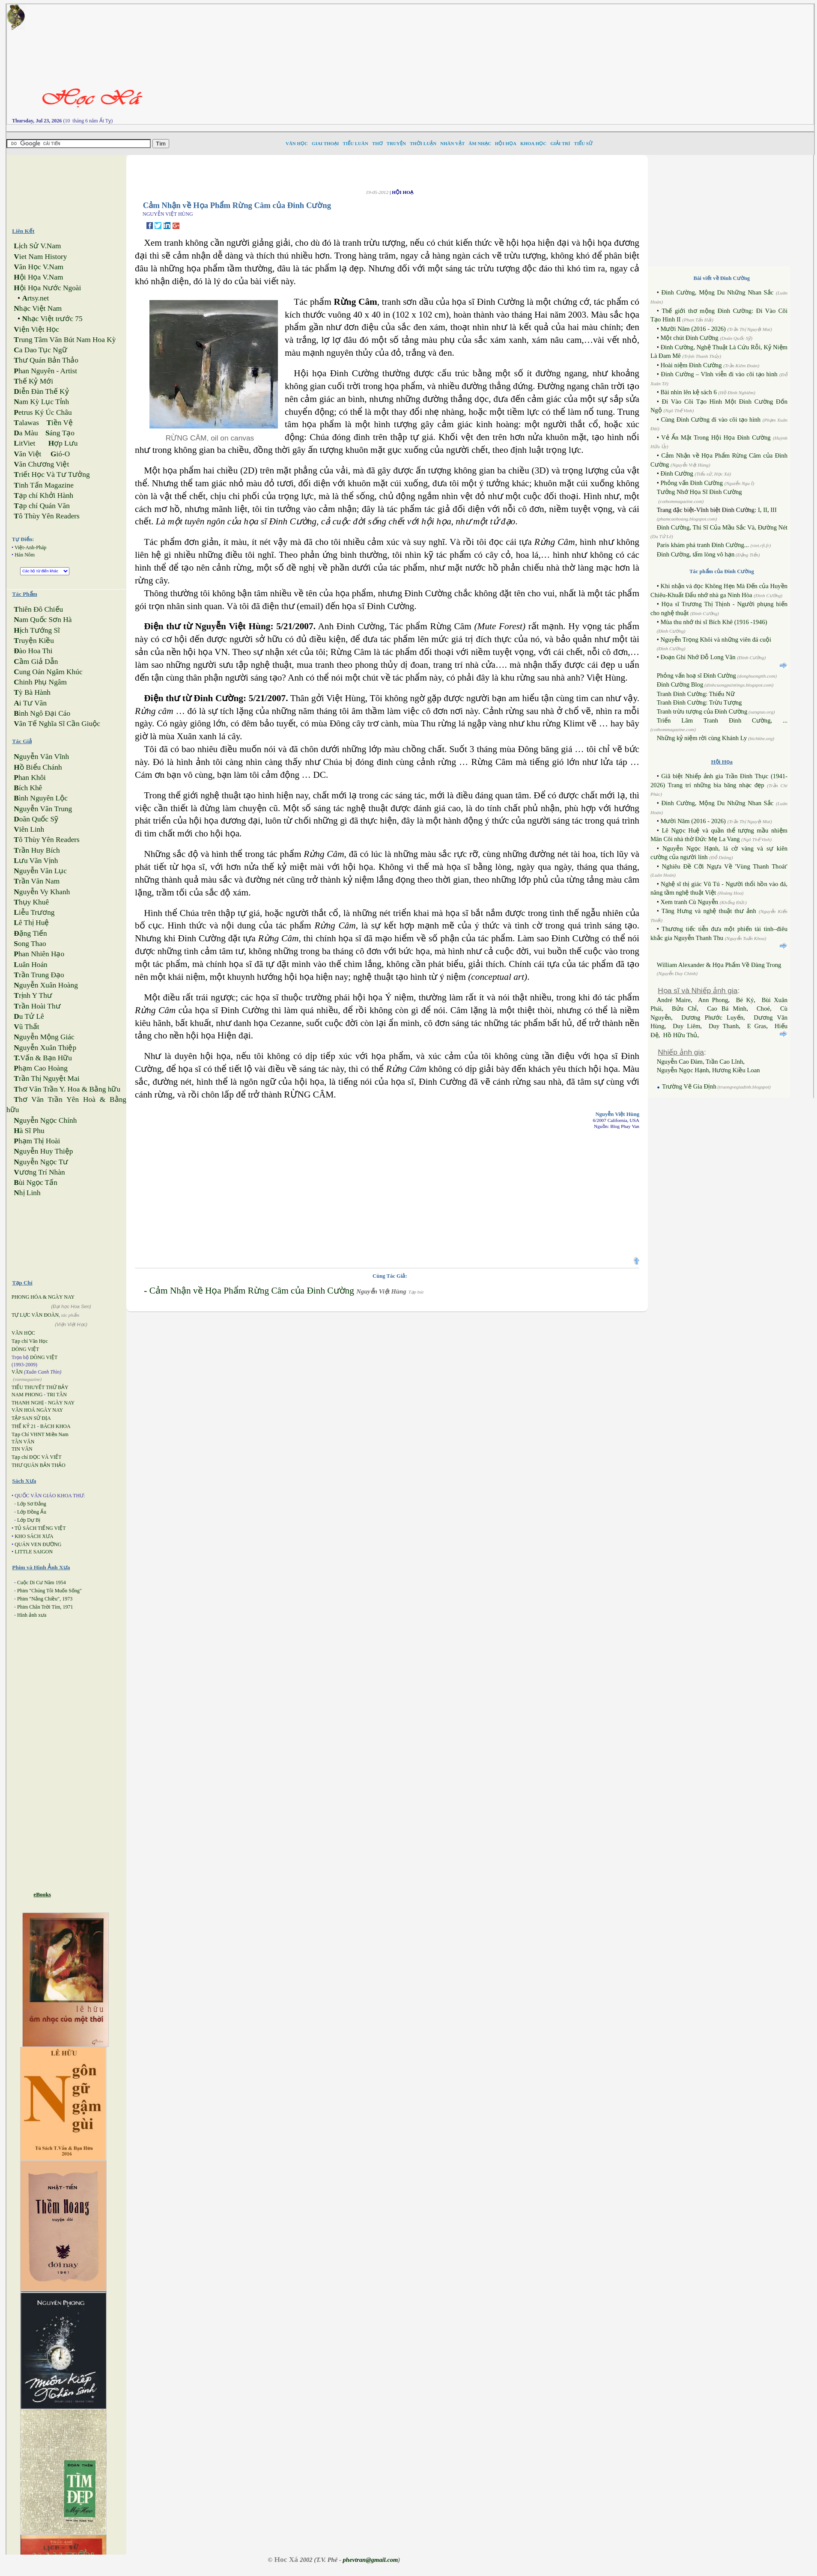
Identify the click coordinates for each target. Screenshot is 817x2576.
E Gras (756, 1026)
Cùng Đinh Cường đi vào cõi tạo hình (710, 419)
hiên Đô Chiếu (38, 609)
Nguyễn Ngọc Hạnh (683, 1070)
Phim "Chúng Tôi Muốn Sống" (49, 1591)
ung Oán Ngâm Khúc (48, 672)
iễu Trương (34, 912)
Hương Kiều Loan (736, 1070)
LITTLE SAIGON (34, 1552)
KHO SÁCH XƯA (34, 1536)
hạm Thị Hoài (37, 1141)
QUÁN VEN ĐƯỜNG (38, 1544)
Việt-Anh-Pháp (30, 547)
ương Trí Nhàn (39, 1172)
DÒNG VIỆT (25, 1349)
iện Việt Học (36, 329)
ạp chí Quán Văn (41, 506)
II (765, 509)
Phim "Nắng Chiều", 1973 (44, 1599)
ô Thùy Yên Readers (47, 516)
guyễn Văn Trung (43, 809)
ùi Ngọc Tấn (35, 1182)
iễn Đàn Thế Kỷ (41, 391)
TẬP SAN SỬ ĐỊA (31, 1418)
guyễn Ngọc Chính (45, 1120)
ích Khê (28, 788)
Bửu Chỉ (684, 1008)
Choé (763, 1008)
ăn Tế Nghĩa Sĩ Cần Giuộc (57, 724)
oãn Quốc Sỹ (36, 819)
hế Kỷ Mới (33, 381)
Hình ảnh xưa (31, 1615)
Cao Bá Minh (726, 1008)
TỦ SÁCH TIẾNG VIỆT (40, 1528)
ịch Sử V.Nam (37, 246)
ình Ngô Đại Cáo (42, 713)
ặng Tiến (30, 933)
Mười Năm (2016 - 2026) (693, 328)
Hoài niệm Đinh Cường (691, 365)
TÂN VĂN (23, 1442)
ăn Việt (27, 454)
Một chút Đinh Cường (689, 337)
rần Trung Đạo (39, 975)
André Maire (674, 999)
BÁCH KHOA (55, 1426)
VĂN (17, 1372)
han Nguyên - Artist (45, 371)
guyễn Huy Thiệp (43, 1151)
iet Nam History (40, 257)
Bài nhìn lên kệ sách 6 (688, 392)
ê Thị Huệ (31, 923)
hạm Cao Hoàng (41, 1068)
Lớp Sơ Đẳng (31, 1504)
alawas (26, 423)
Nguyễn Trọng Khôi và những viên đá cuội (715, 639)
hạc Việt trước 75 (52, 319)
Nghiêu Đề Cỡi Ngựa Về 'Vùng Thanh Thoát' (724, 866)
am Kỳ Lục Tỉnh (41, 402)
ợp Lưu (63, 443)
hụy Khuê (31, 902)
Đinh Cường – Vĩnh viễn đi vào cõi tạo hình (719, 374)
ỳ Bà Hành (32, 692)
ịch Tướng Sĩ (37, 630)
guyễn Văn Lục (40, 871)
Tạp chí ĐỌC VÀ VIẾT (37, 1457)
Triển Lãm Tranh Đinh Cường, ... (722, 720)
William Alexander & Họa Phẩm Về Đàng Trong (719, 964)
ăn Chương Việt (41, 464)
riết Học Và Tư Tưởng (51, 474)
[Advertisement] (547, 64)
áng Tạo (60, 433)
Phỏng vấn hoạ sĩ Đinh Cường (696, 675)
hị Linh (27, 1193)
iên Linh (29, 829)
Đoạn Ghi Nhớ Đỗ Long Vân (697, 657)
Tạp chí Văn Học (30, 1341)
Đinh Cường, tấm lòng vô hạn (696, 554)
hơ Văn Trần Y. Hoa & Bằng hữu (67, 1089)
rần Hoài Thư (37, 1006)
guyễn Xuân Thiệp (45, 1048)
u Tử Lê (29, 1016)
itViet (24, 443)
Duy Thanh (724, 1026)
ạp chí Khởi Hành (43, 495)
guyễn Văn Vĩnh (41, 757)
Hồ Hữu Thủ (680, 1035)
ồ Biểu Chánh (38, 767)
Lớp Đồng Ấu (31, 1512)
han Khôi (30, 777)
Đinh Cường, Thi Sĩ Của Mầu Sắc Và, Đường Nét (722, 527)
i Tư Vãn (30, 703)
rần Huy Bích (37, 850)
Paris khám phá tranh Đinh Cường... (704, 544)
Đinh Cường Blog (680, 684)
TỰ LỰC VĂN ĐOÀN (35, 1315)
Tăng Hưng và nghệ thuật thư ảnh (709, 910)
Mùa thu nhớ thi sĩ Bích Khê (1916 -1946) (713, 622)
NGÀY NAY (61, 1403)
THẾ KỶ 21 (24, 1426)
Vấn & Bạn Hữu (43, 1058)
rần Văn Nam (37, 881)
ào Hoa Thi (33, 651)
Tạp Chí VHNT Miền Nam (40, 1434)
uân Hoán (30, 965)
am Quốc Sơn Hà (43, 620)
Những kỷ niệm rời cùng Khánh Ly (702, 738)
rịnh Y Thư (33, 995)
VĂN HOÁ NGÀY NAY (37, 1410)
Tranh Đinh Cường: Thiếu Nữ (696, 693)
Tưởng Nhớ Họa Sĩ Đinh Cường (699, 491)
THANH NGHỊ (28, 1403)
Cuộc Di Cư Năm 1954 (41, 1582)
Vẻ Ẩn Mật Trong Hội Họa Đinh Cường (716, 437)
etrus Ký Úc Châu (43, 412)
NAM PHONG (27, 1395)
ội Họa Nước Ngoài (47, 288)
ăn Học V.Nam (38, 267)
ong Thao (30, 944)
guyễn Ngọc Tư (41, 1162)
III (773, 509)
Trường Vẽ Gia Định (688, 1086)
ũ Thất (26, 1027)
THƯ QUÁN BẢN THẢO (39, 1465)
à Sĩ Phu (29, 1131)
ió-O (60, 454)
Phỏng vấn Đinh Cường (691, 482)
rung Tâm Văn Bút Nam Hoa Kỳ (65, 340)
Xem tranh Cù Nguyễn (689, 901)
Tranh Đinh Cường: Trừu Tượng (699, 702)
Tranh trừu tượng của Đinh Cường (702, 711)
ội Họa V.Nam (38, 277)
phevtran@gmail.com (370, 2559)
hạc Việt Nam (38, 308)
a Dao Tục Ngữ (40, 350)
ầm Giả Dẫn (36, 661)
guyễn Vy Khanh (42, 892)
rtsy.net (35, 298)
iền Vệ (59, 423)
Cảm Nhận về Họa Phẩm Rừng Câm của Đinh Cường (251, 1290)
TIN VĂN (22, 1449)
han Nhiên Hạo (39, 954)
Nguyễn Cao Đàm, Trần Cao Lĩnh (700, 1061)
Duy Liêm (686, 1026)
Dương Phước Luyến (712, 1017)
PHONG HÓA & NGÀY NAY (43, 1297)
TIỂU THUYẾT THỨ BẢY (40, 1387)
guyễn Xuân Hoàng (46, 985)
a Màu (26, 433)
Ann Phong (713, 999)
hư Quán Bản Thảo (46, 360)
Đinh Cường (676, 473)
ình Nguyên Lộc (41, 798)
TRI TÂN (57, 1395)
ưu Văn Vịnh (36, 861)
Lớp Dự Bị (28, 1520)
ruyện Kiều (34, 641)
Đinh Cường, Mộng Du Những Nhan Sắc (717, 292)
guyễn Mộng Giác (44, 1037)
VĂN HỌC (23, 1333)
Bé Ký (745, 999)
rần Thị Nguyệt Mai (46, 1078)
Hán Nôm (25, 555)
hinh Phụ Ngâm (40, 682)
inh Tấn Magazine (44, 485)
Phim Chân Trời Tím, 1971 (45, 1607)
